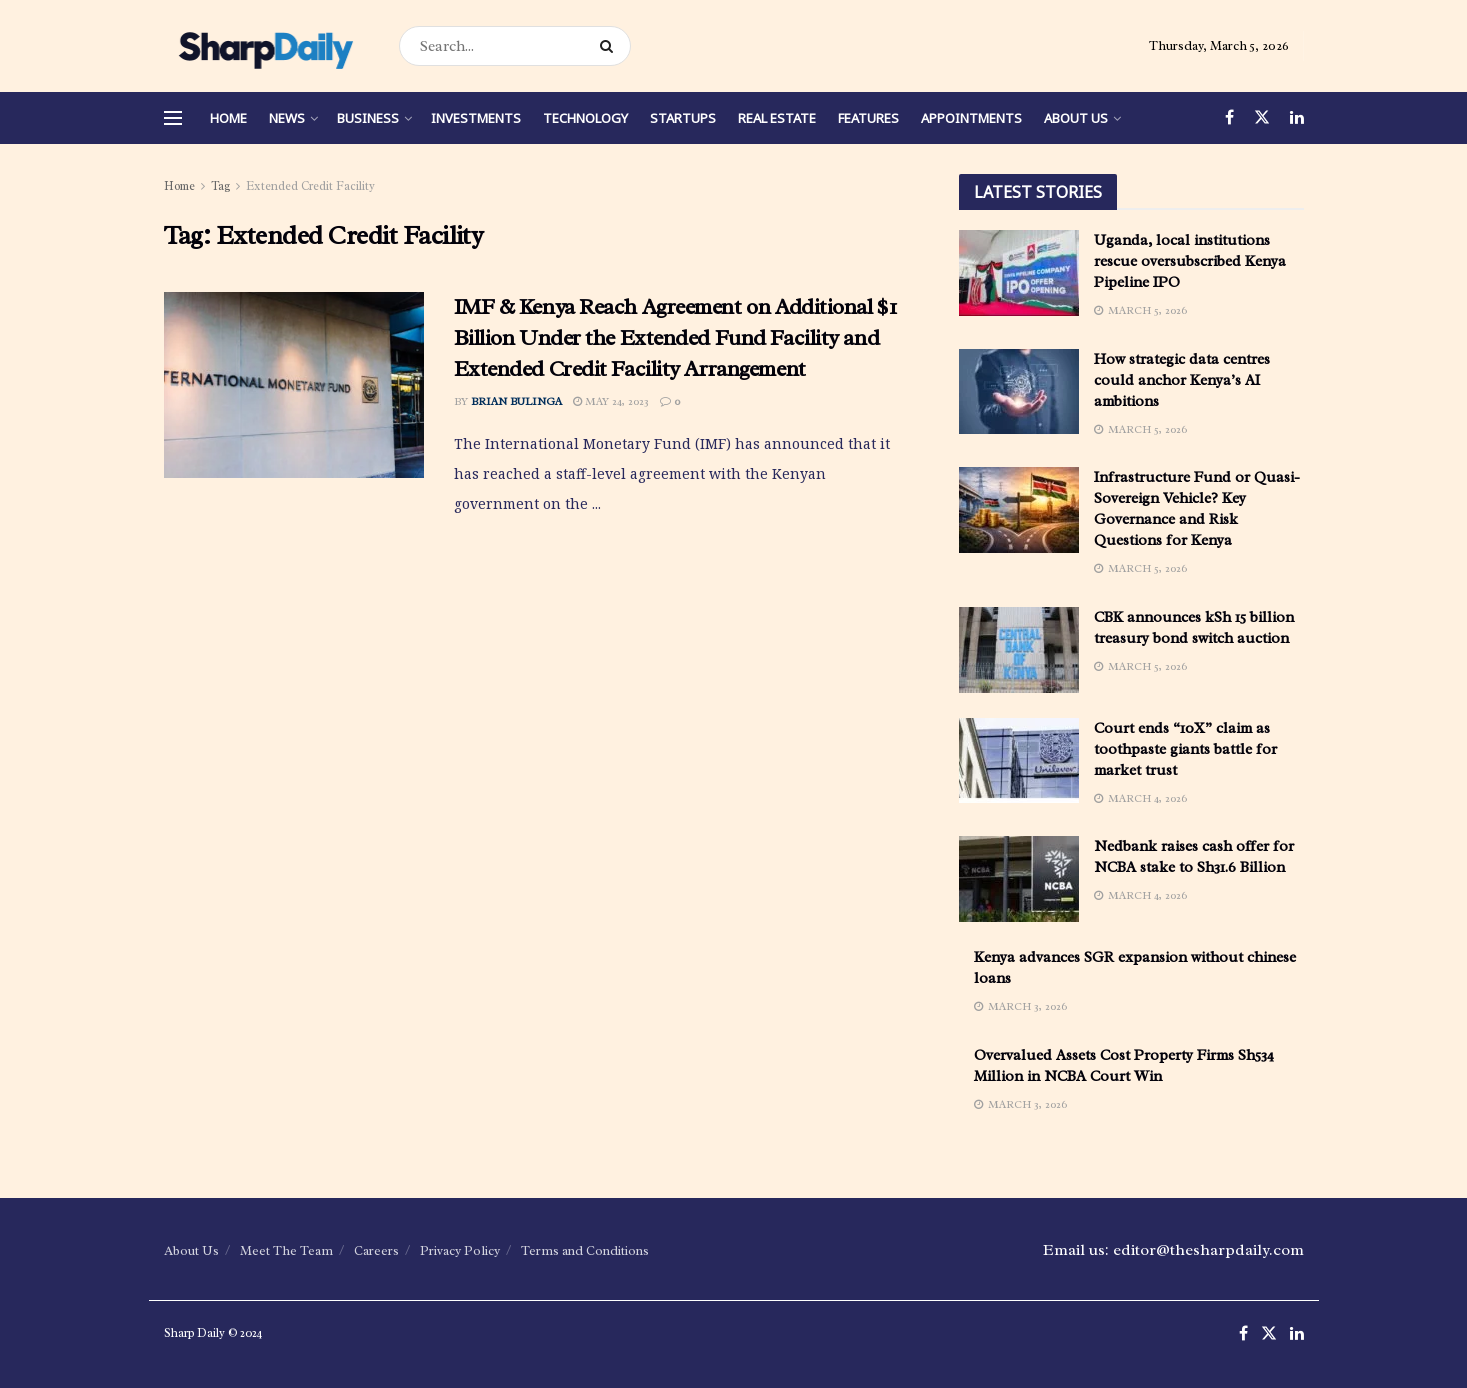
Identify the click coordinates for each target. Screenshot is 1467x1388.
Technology (585, 118)
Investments (476, 118)
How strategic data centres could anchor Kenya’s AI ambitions (1182, 380)
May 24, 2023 (611, 401)
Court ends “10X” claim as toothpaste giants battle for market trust (1185, 749)
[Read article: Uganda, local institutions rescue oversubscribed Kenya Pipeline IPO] (1019, 273)
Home (228, 118)
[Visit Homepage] (264, 46)
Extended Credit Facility (310, 186)
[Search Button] (610, 46)
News (287, 118)
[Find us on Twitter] (1262, 118)
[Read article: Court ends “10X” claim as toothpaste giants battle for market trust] (1019, 761)
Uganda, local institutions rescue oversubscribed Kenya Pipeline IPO (1190, 261)
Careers (376, 1250)
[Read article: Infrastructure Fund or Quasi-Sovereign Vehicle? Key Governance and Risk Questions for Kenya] (1019, 510)
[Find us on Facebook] (1229, 118)
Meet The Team (286, 1250)
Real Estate (777, 118)
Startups (683, 118)
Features (868, 118)
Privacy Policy (460, 1250)
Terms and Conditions (585, 1250)
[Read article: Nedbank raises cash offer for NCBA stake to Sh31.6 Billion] (1019, 879)
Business (368, 118)
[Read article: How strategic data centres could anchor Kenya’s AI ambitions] (1019, 392)
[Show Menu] (173, 118)
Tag (220, 186)
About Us (1076, 118)
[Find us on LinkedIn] (1297, 118)
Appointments (971, 118)
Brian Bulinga (516, 401)
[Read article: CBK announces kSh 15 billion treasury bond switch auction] (1019, 650)
